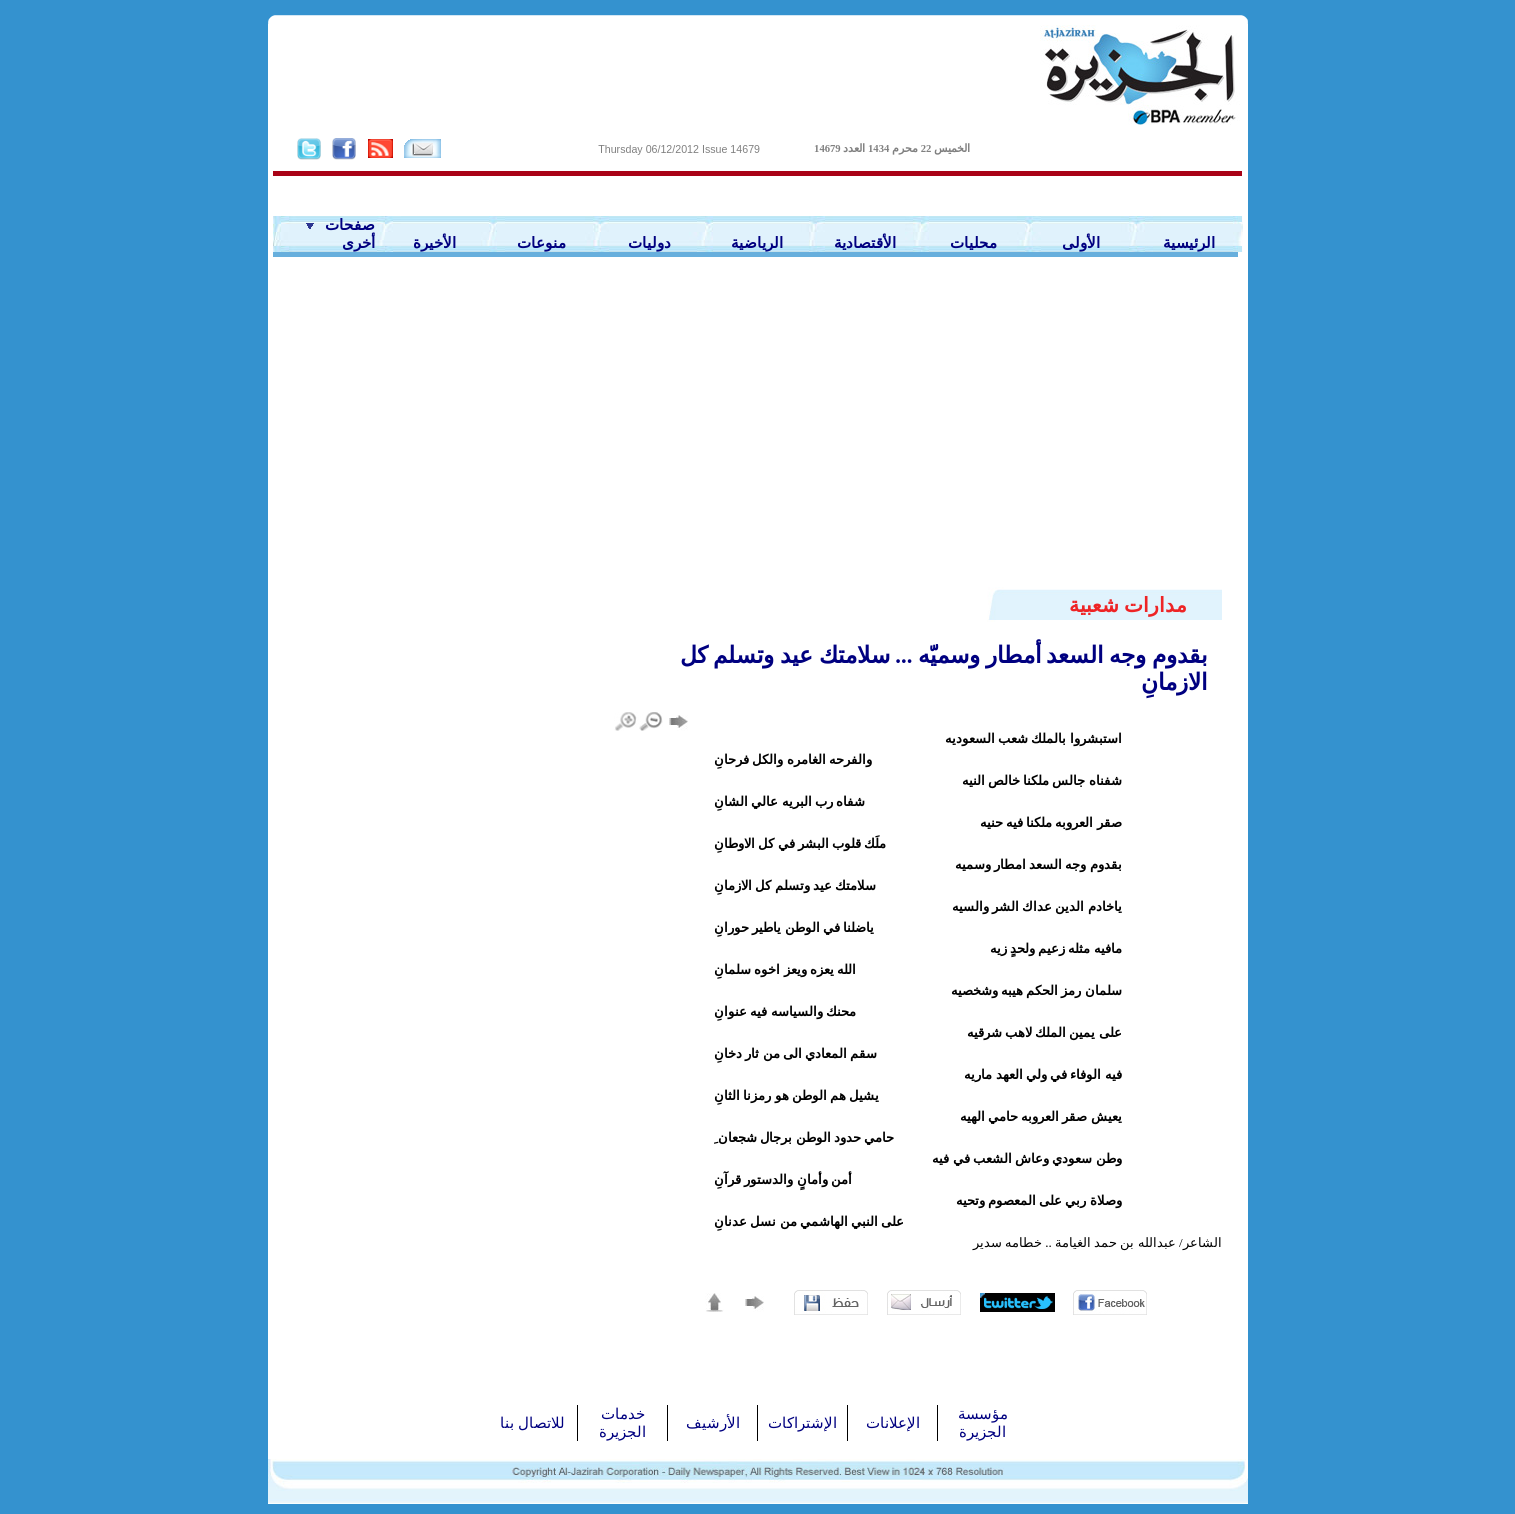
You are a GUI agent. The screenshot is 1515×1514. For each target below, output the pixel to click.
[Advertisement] (758, 437)
